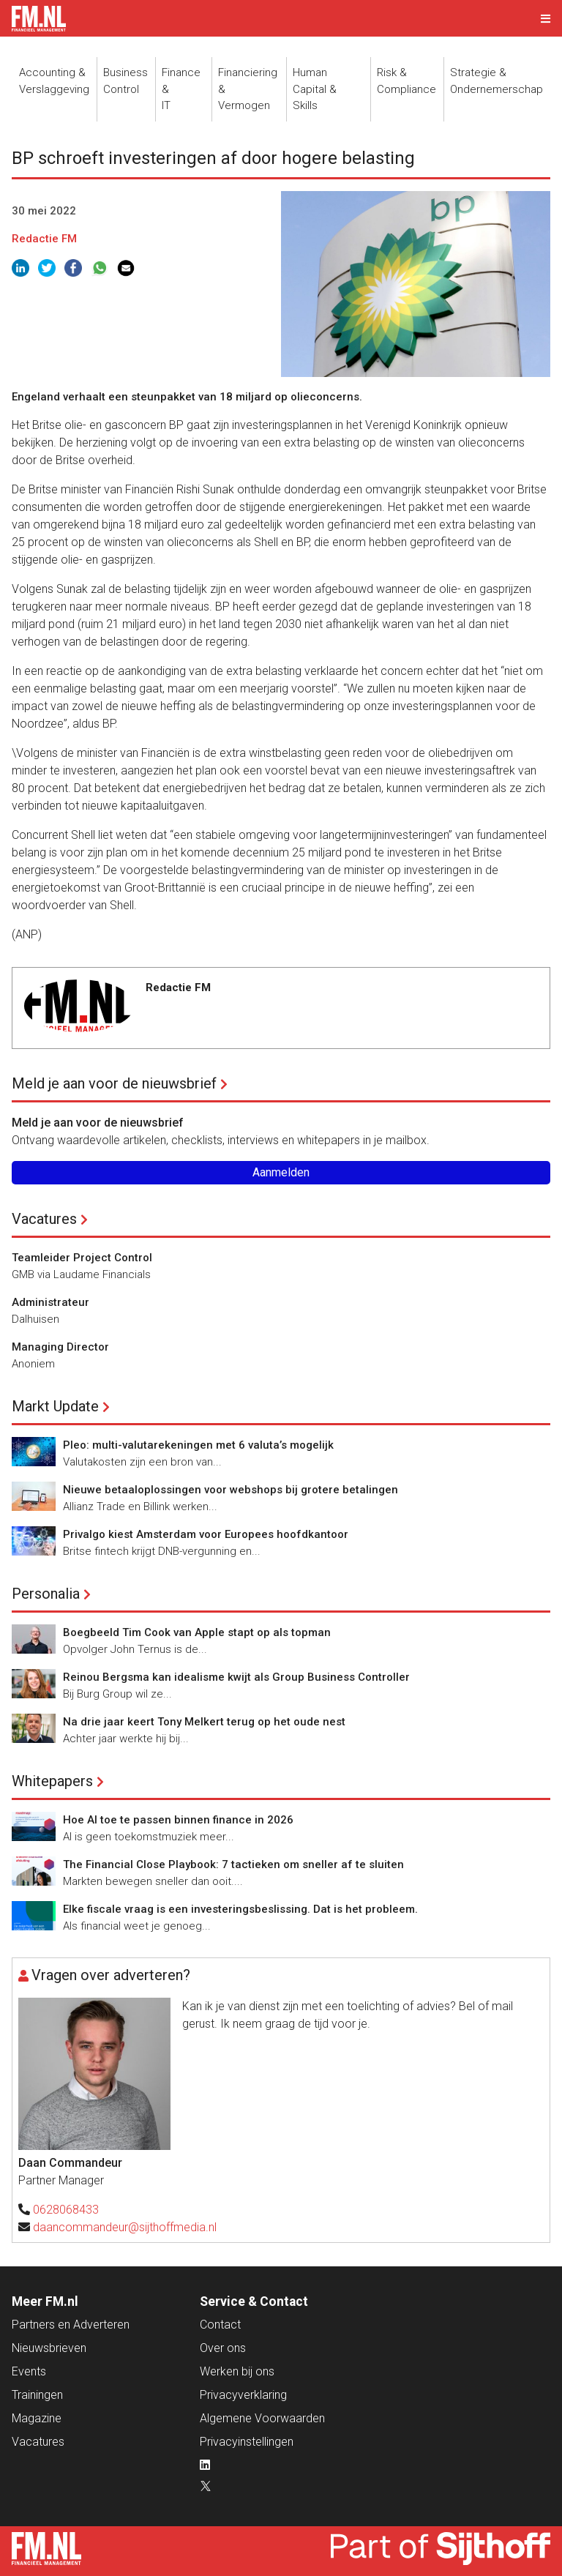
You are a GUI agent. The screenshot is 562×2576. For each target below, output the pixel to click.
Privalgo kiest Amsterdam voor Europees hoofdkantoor (205, 1534)
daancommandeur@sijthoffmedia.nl (125, 2227)
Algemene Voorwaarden (262, 2418)
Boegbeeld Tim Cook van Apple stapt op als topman (197, 1632)
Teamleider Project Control (82, 1257)
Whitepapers (52, 1781)
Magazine (36, 2418)
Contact (220, 2325)
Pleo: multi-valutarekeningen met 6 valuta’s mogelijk (198, 1445)
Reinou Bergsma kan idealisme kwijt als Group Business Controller (236, 1677)
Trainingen (37, 2395)
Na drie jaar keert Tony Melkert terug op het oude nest (204, 1721)
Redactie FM (44, 238)
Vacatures (44, 1219)
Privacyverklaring (243, 2395)
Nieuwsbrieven (49, 2348)
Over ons (223, 2348)
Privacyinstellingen (246, 2442)
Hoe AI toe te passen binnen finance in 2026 (178, 1819)
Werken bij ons (237, 2371)
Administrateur (50, 1302)
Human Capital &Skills (315, 89)
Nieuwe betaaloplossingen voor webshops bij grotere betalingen (230, 1489)
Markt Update (55, 1406)
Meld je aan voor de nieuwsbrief (114, 1083)
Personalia (46, 1593)
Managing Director (60, 1347)
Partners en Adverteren (71, 2325)
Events (29, 2371)
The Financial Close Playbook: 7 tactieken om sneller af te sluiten (233, 1864)
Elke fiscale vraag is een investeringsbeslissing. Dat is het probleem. (240, 1909)
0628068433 (66, 2210)
